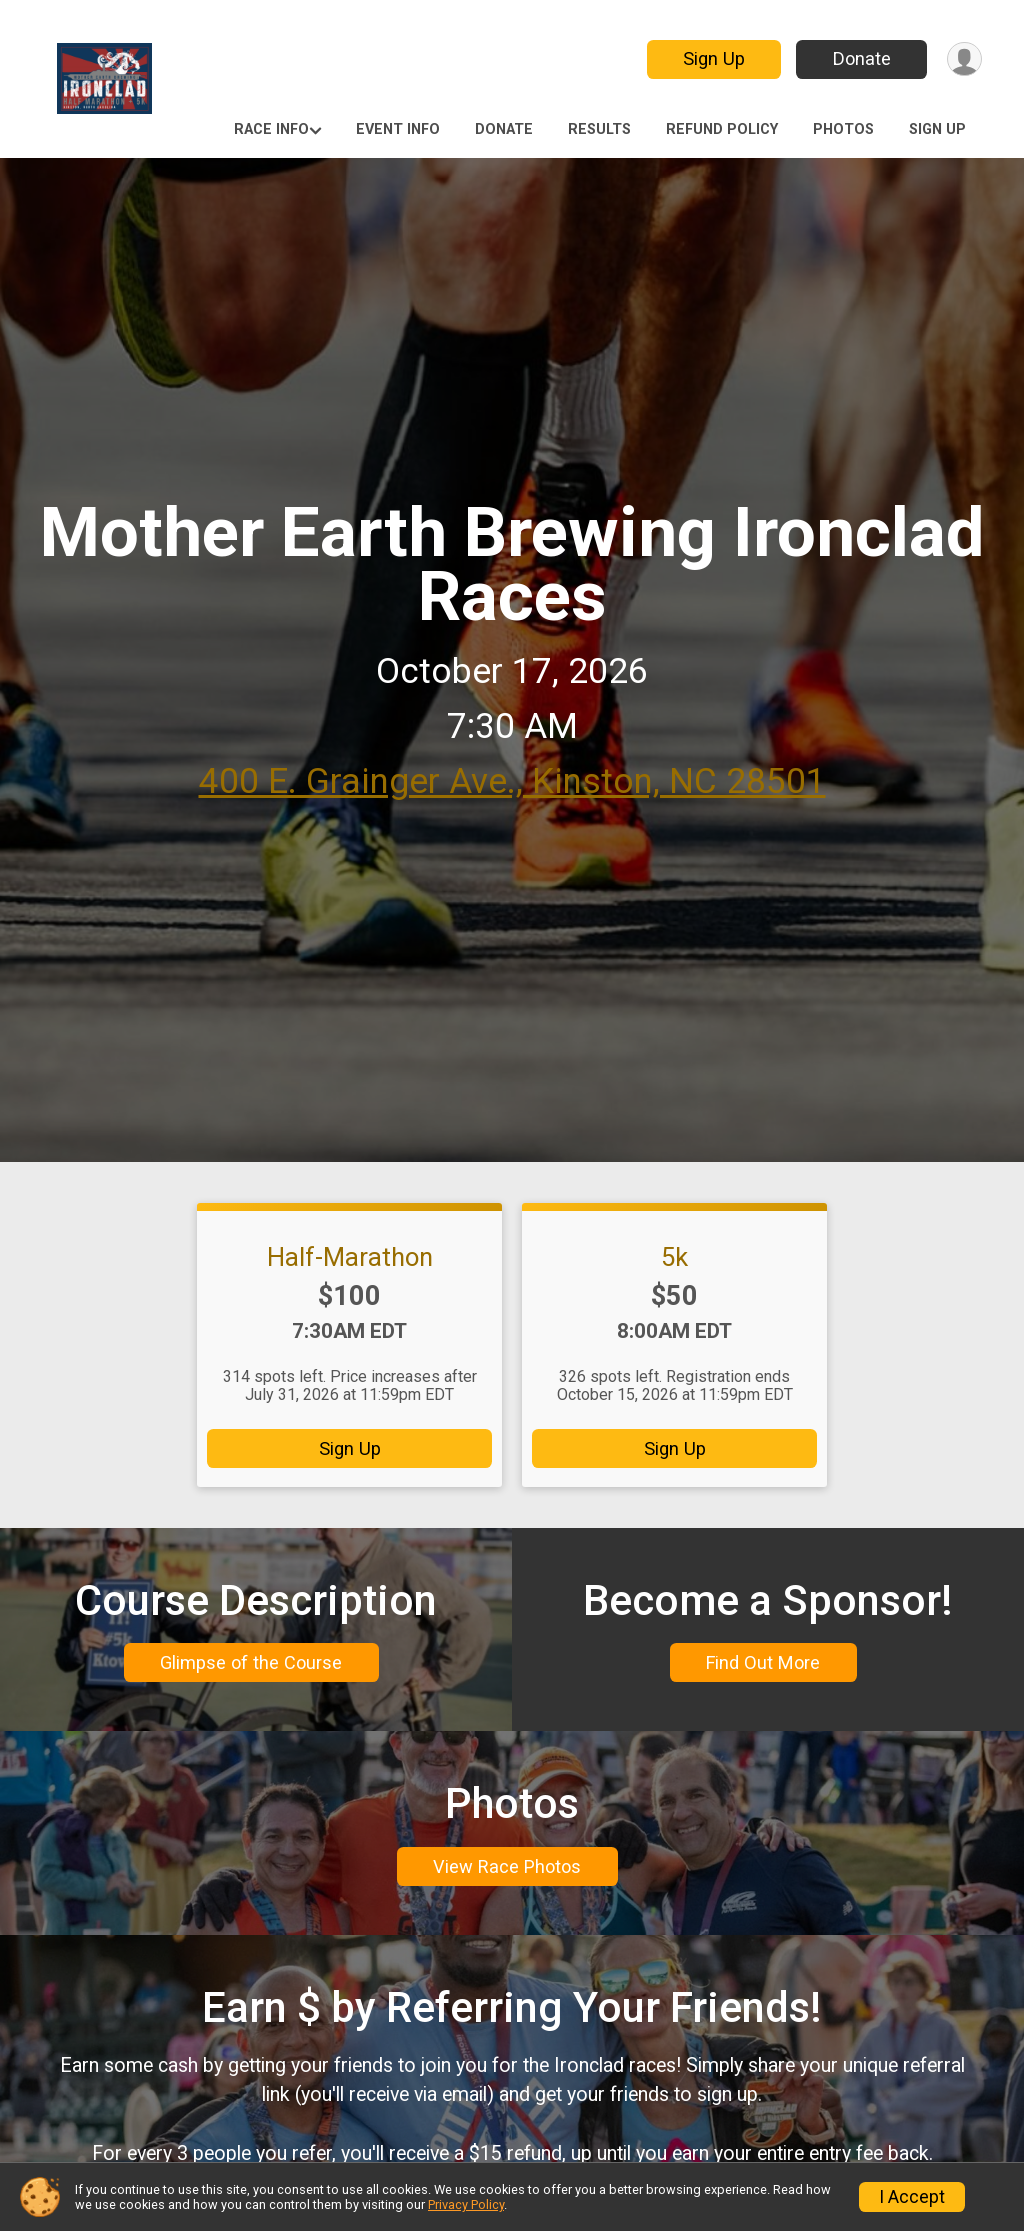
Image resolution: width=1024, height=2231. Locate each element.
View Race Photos (507, 1886)
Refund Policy (722, 129)
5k (674, 1257)
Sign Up (712, 58)
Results (599, 129)
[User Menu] (963, 59)
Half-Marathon (350, 1257)
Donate (860, 58)
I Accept (912, 2197)
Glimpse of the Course (251, 1669)
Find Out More (763, 1669)
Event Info (398, 129)
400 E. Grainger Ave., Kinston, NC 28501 (512, 781)
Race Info (271, 129)
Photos (843, 129)
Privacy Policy (466, 2204)
